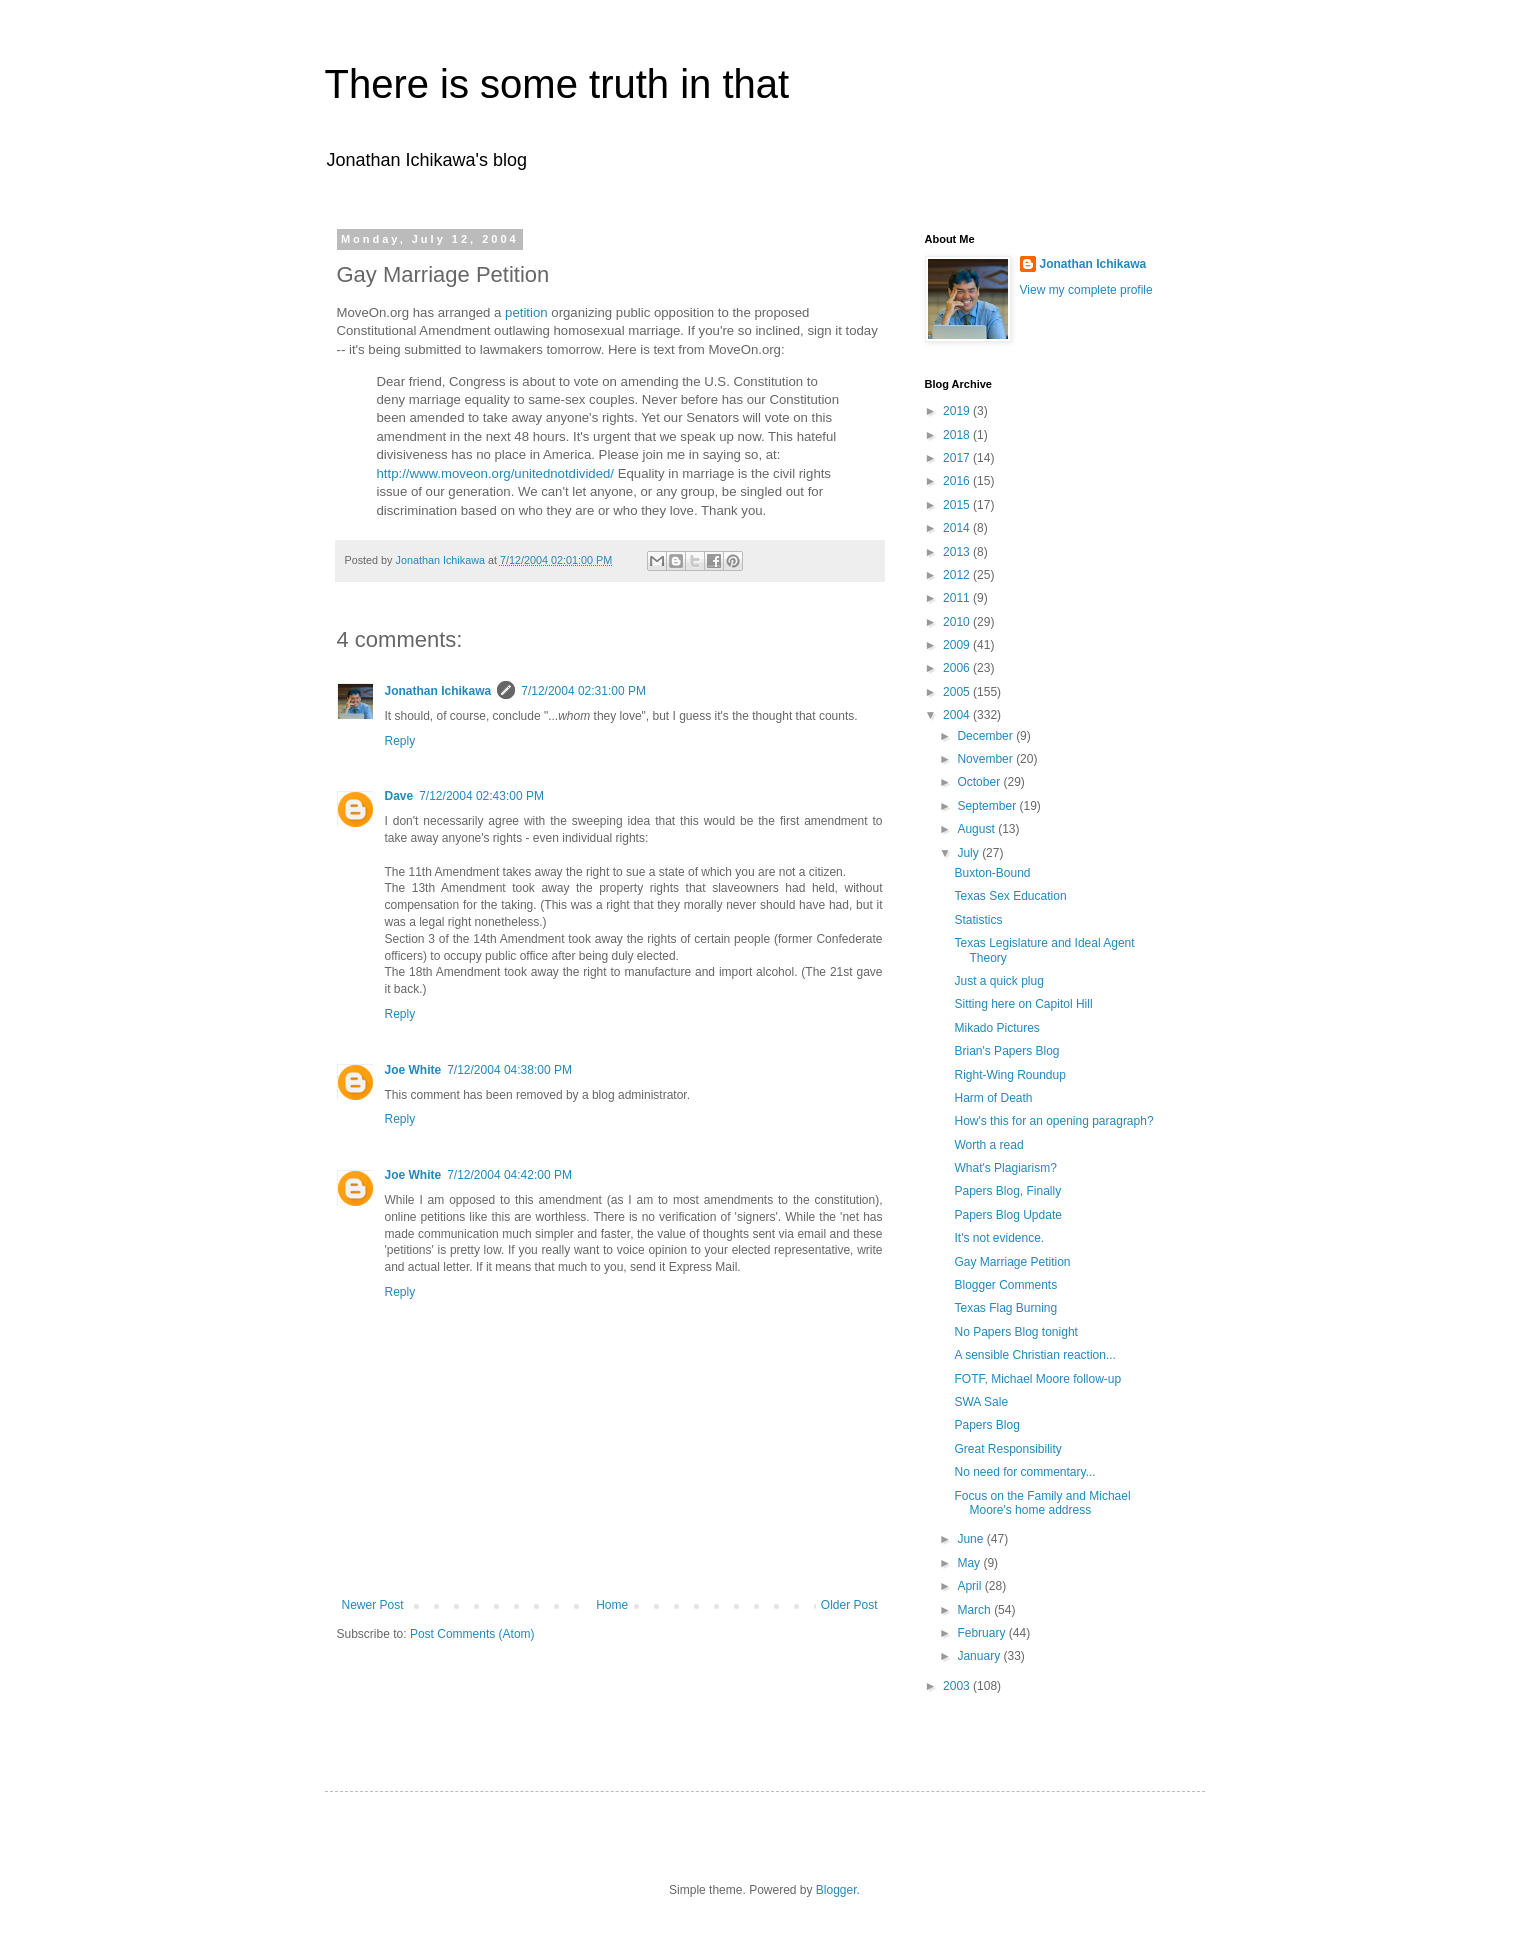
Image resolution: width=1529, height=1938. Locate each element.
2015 (958, 505)
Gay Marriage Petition (1012, 1262)
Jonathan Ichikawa (438, 691)
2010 (958, 622)
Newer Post (373, 1605)
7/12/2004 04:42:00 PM (509, 1175)
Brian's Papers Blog (1006, 1051)
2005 (958, 692)
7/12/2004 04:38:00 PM (509, 1070)
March (975, 1610)
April (970, 1586)
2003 (958, 1686)
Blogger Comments (1005, 1285)
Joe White (413, 1070)
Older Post (849, 1605)
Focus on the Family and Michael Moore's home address (1042, 1503)
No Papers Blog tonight (1015, 1332)
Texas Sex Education (1010, 896)
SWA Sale (981, 1402)
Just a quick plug (998, 981)
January (980, 1656)
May (970, 1563)
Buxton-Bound (992, 873)
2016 (958, 481)
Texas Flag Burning (1005, 1308)
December (986, 736)
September (988, 806)
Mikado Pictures (996, 1028)
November (986, 759)
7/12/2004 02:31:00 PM (583, 691)
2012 (958, 575)
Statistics (978, 920)
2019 (958, 411)
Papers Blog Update (1007, 1215)
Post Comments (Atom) (472, 1634)
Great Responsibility (1007, 1449)
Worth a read (988, 1145)
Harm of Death (993, 1098)
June (971, 1539)
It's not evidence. (999, 1238)
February (982, 1633)
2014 (958, 528)
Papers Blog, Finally (1007, 1191)
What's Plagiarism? (1005, 1168)
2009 (958, 645)
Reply (400, 741)
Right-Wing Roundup (1009, 1075)
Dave (399, 796)
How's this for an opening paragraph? (1053, 1121)
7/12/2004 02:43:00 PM (481, 796)
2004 (958, 715)
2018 (958, 435)
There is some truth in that (557, 84)
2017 (958, 458)
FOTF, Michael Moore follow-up (1037, 1379)
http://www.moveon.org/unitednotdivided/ (497, 473)
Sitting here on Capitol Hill (1023, 1004)
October (980, 782)
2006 (958, 668)
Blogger (836, 1890)
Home (612, 1605)
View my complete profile (1086, 290)
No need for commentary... (1024, 1472)
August (977, 829)
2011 (958, 598)
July (969, 853)
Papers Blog (986, 1425)
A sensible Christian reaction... (1034, 1355)
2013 (958, 552)
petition (526, 312)
